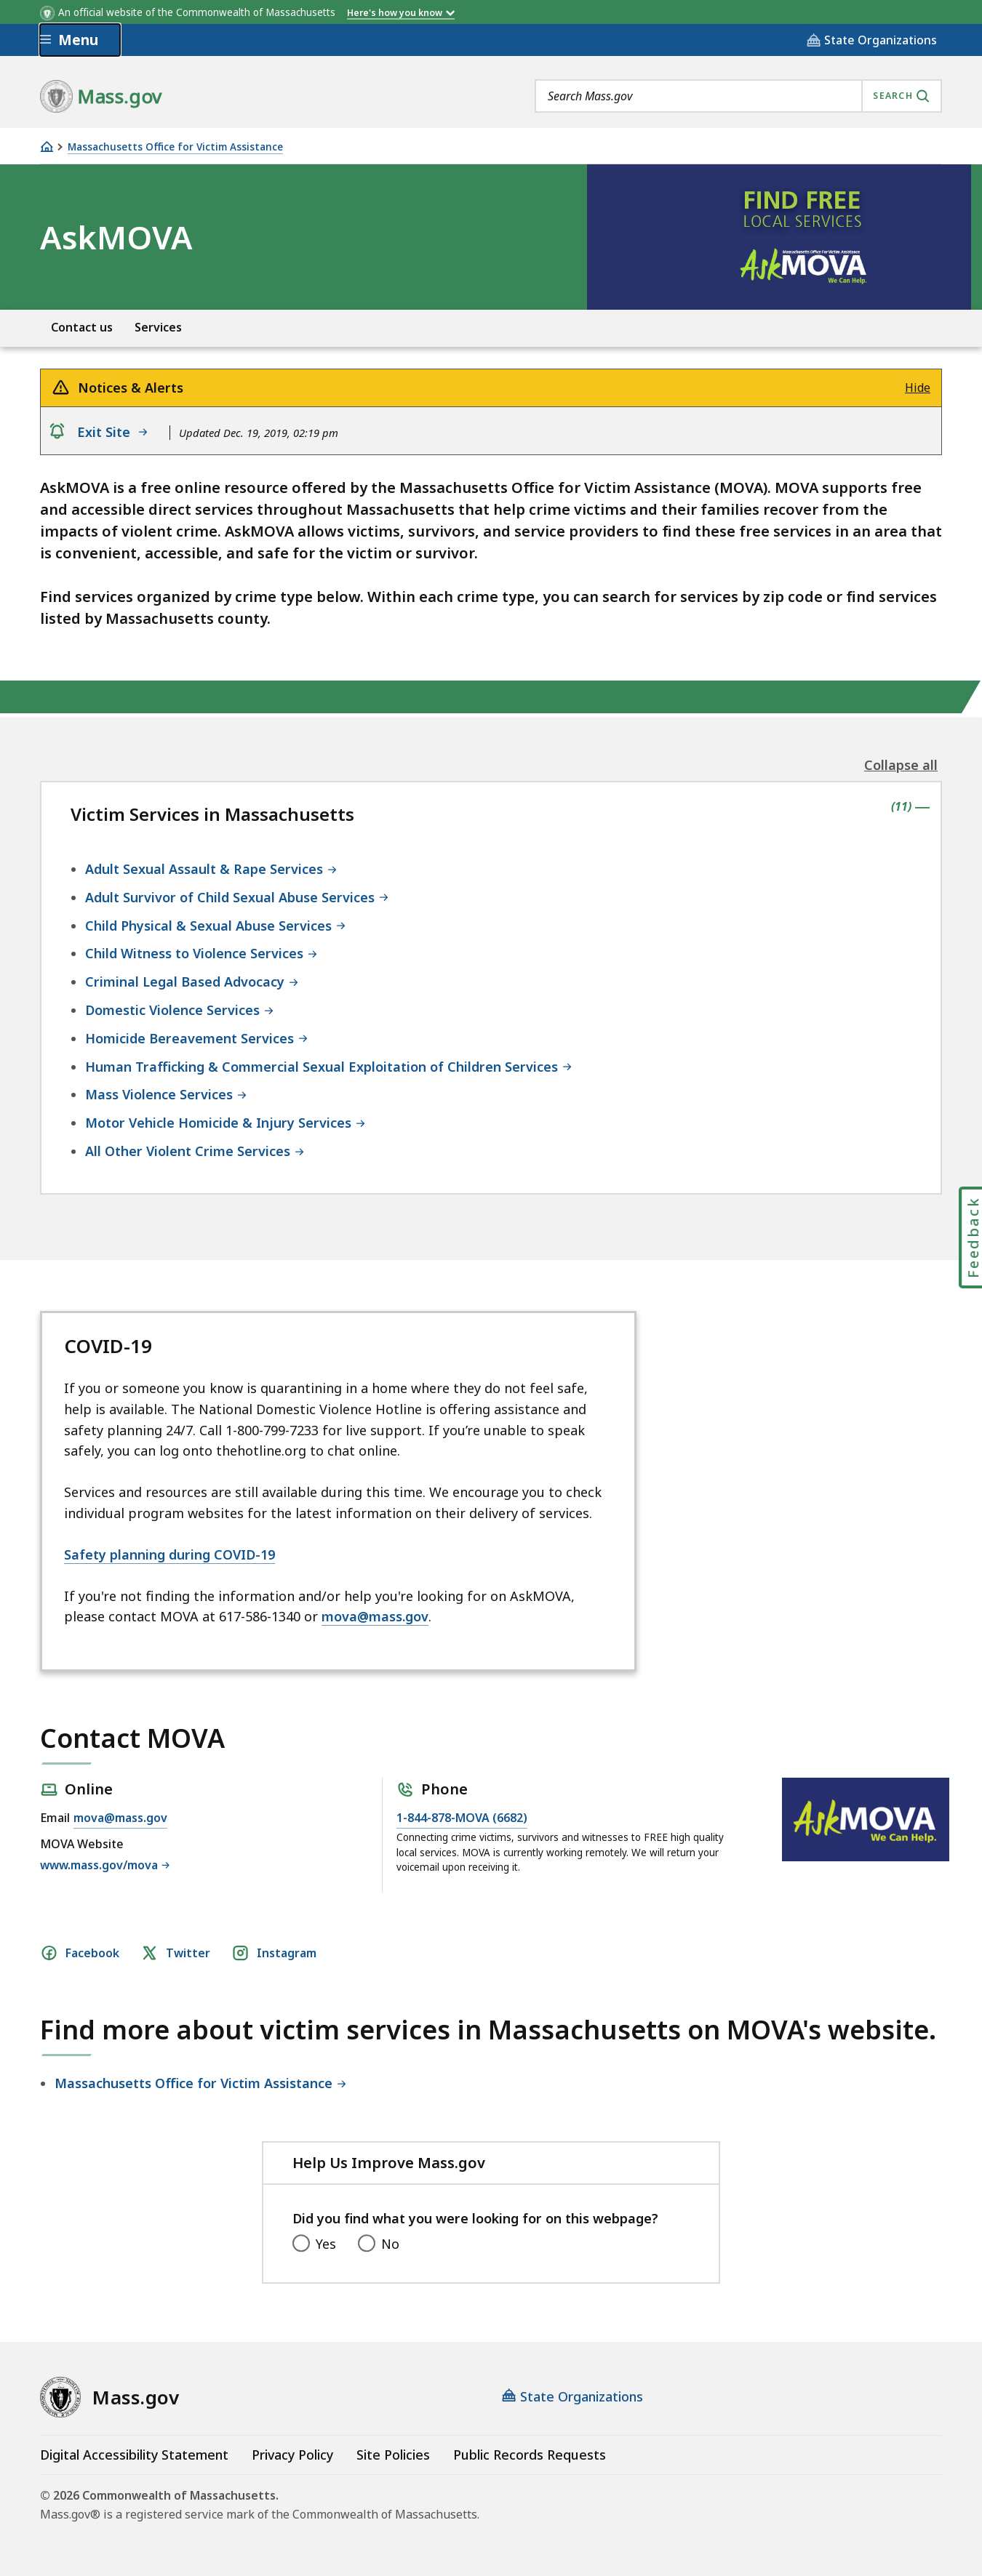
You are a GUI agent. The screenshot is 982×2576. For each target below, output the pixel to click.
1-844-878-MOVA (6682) (461, 1818)
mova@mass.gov (375, 1616)
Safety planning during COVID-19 (169, 1554)
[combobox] (738, 96)
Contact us (82, 327)
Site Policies (393, 2454)
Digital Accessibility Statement (134, 2454)
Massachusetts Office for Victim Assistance (175, 147)
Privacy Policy (292, 2454)
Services (158, 327)
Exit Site (114, 432)
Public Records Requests (529, 2454)
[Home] (46, 146)
